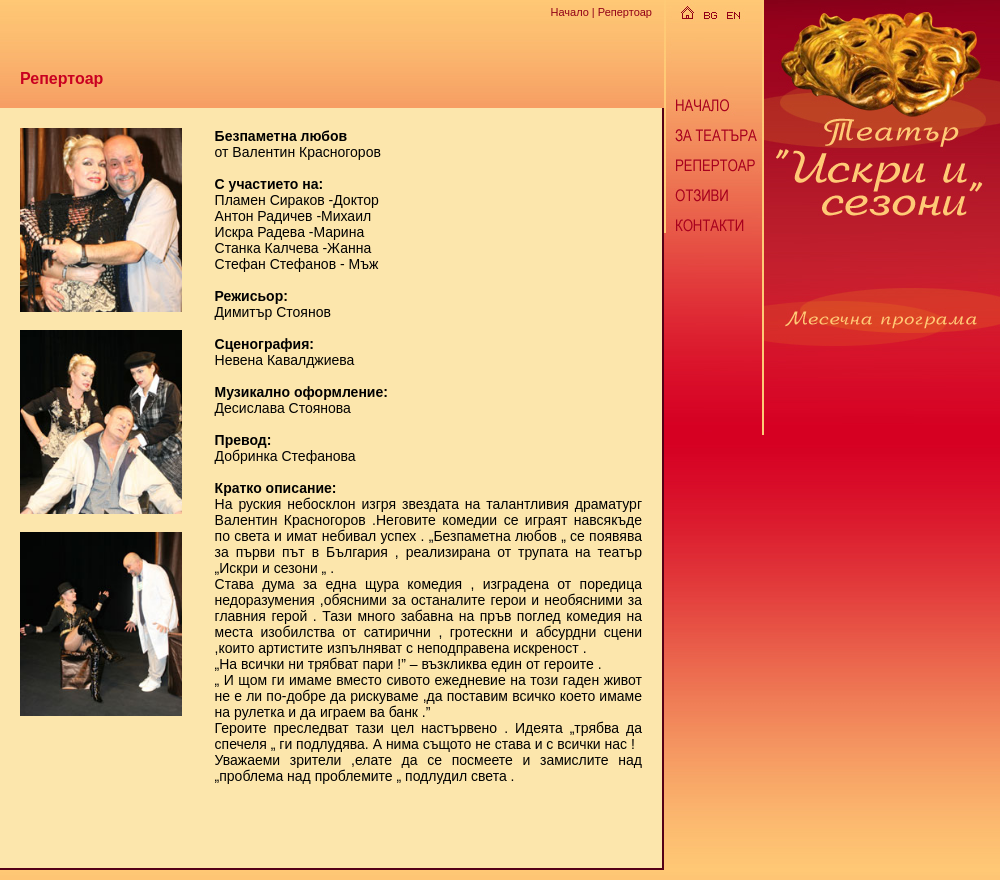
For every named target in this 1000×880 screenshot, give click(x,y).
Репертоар (625, 12)
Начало (569, 12)
